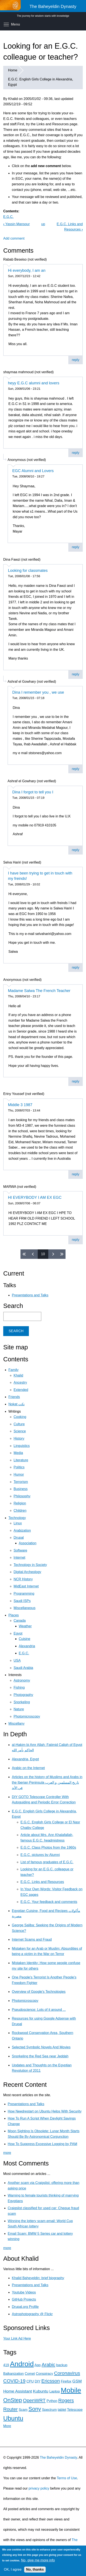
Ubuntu (13, 2418)
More (7, 2426)
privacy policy (38, 2488)
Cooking (20, 1417)
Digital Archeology (27, 1572)
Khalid (18, 1375)
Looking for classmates (28, 570)
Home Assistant (17, 2391)
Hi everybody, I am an (26, 270)
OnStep (12, 2400)
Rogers (66, 2400)
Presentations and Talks (30, 1295)
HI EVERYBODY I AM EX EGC (34, 1197)
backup (61, 2365)
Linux (18, 1523)
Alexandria (27, 1646)
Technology (17, 1518)
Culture (19, 1424)
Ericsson (50, 2381)
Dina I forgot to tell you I (32, 792)
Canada (20, 1620)
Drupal (19, 1537)
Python (52, 2401)
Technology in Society (30, 1565)
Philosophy (22, 1496)
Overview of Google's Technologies (39, 1991)
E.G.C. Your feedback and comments (48, 1902)
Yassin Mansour (16, 224)
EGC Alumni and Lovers (33, 471)
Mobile (71, 2390)
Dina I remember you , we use (38, 692)
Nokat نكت (16, 1404)
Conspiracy (44, 2373)
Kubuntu (40, 2391)
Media (18, 1453)
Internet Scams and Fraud (32, 1939)
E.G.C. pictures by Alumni (40, 1855)
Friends (14, 1397)
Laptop (54, 2391)
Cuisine (24, 1639)
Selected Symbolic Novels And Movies (41, 2047)
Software (20, 1550)
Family (13, 1370)
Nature (19, 1709)
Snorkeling (22, 1702)
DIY (37, 2381)
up (43, 224)
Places (13, 1615)
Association (27, 1543)
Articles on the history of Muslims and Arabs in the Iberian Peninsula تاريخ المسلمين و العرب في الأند (47, 1782)
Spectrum (49, 2409)
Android (22, 2364)
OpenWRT (34, 2400)
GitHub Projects (24, 2299)
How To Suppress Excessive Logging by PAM (42, 2144)
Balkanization (13, 2373)
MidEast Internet (26, 1586)
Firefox (66, 2381)
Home (12, 70)
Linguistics (22, 1446)
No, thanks (35, 2569)
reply (75, 360)
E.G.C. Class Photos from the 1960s (48, 1847)
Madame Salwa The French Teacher (39, 991)
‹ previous (33, 1254)
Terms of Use (67, 2478)
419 (6, 2365)
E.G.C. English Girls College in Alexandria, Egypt (40, 82)
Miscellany (16, 1723)
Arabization (22, 1530)
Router (10, 2409)
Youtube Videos (24, 2292)
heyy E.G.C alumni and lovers (33, 383)
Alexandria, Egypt (25, 1759)
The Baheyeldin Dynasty (58, 2457)
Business (21, 1489)
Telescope (75, 2409)
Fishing (19, 1687)
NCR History (23, 1579)
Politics (19, 1467)
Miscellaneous (24, 1608)
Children (20, 1510)
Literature (21, 1460)
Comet (30, 2373)
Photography (23, 1695)
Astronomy (22, 1680)
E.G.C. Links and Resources (42, 1882)
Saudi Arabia (23, 1668)
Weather (25, 1626)
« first (24, 1254)
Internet (19, 1557)
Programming (24, 1593)
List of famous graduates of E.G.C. (46, 1862)
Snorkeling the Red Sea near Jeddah (40, 2056)
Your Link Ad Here (17, 2338)
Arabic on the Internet (28, 1768)
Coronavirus (67, 2373)
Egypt (18, 1633)
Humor (19, 1474)
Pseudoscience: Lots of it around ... (39, 2009)
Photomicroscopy (27, 1716)
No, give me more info (38, 2560)
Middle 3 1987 (20, 1105)
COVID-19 (14, 2381)
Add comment (14, 238)
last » (61, 1254)
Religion (20, 1503)
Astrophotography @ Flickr (32, 2314)
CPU (30, 2381)
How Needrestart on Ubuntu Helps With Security (44, 2111)
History (19, 1438)
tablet (62, 2409)
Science (20, 1431)
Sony (34, 2409)
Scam (23, 2409)
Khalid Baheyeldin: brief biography (38, 2278)
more (7, 2153)
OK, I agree (13, 2569)
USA (17, 1660)
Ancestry (20, 1382)
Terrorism (21, 1482)
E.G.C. (8, 217)
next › (52, 1254)
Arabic (48, 2364)
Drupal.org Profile (25, 2307)
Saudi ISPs (22, 1601)
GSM (77, 2381)
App (37, 2365)
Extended (21, 1390)
